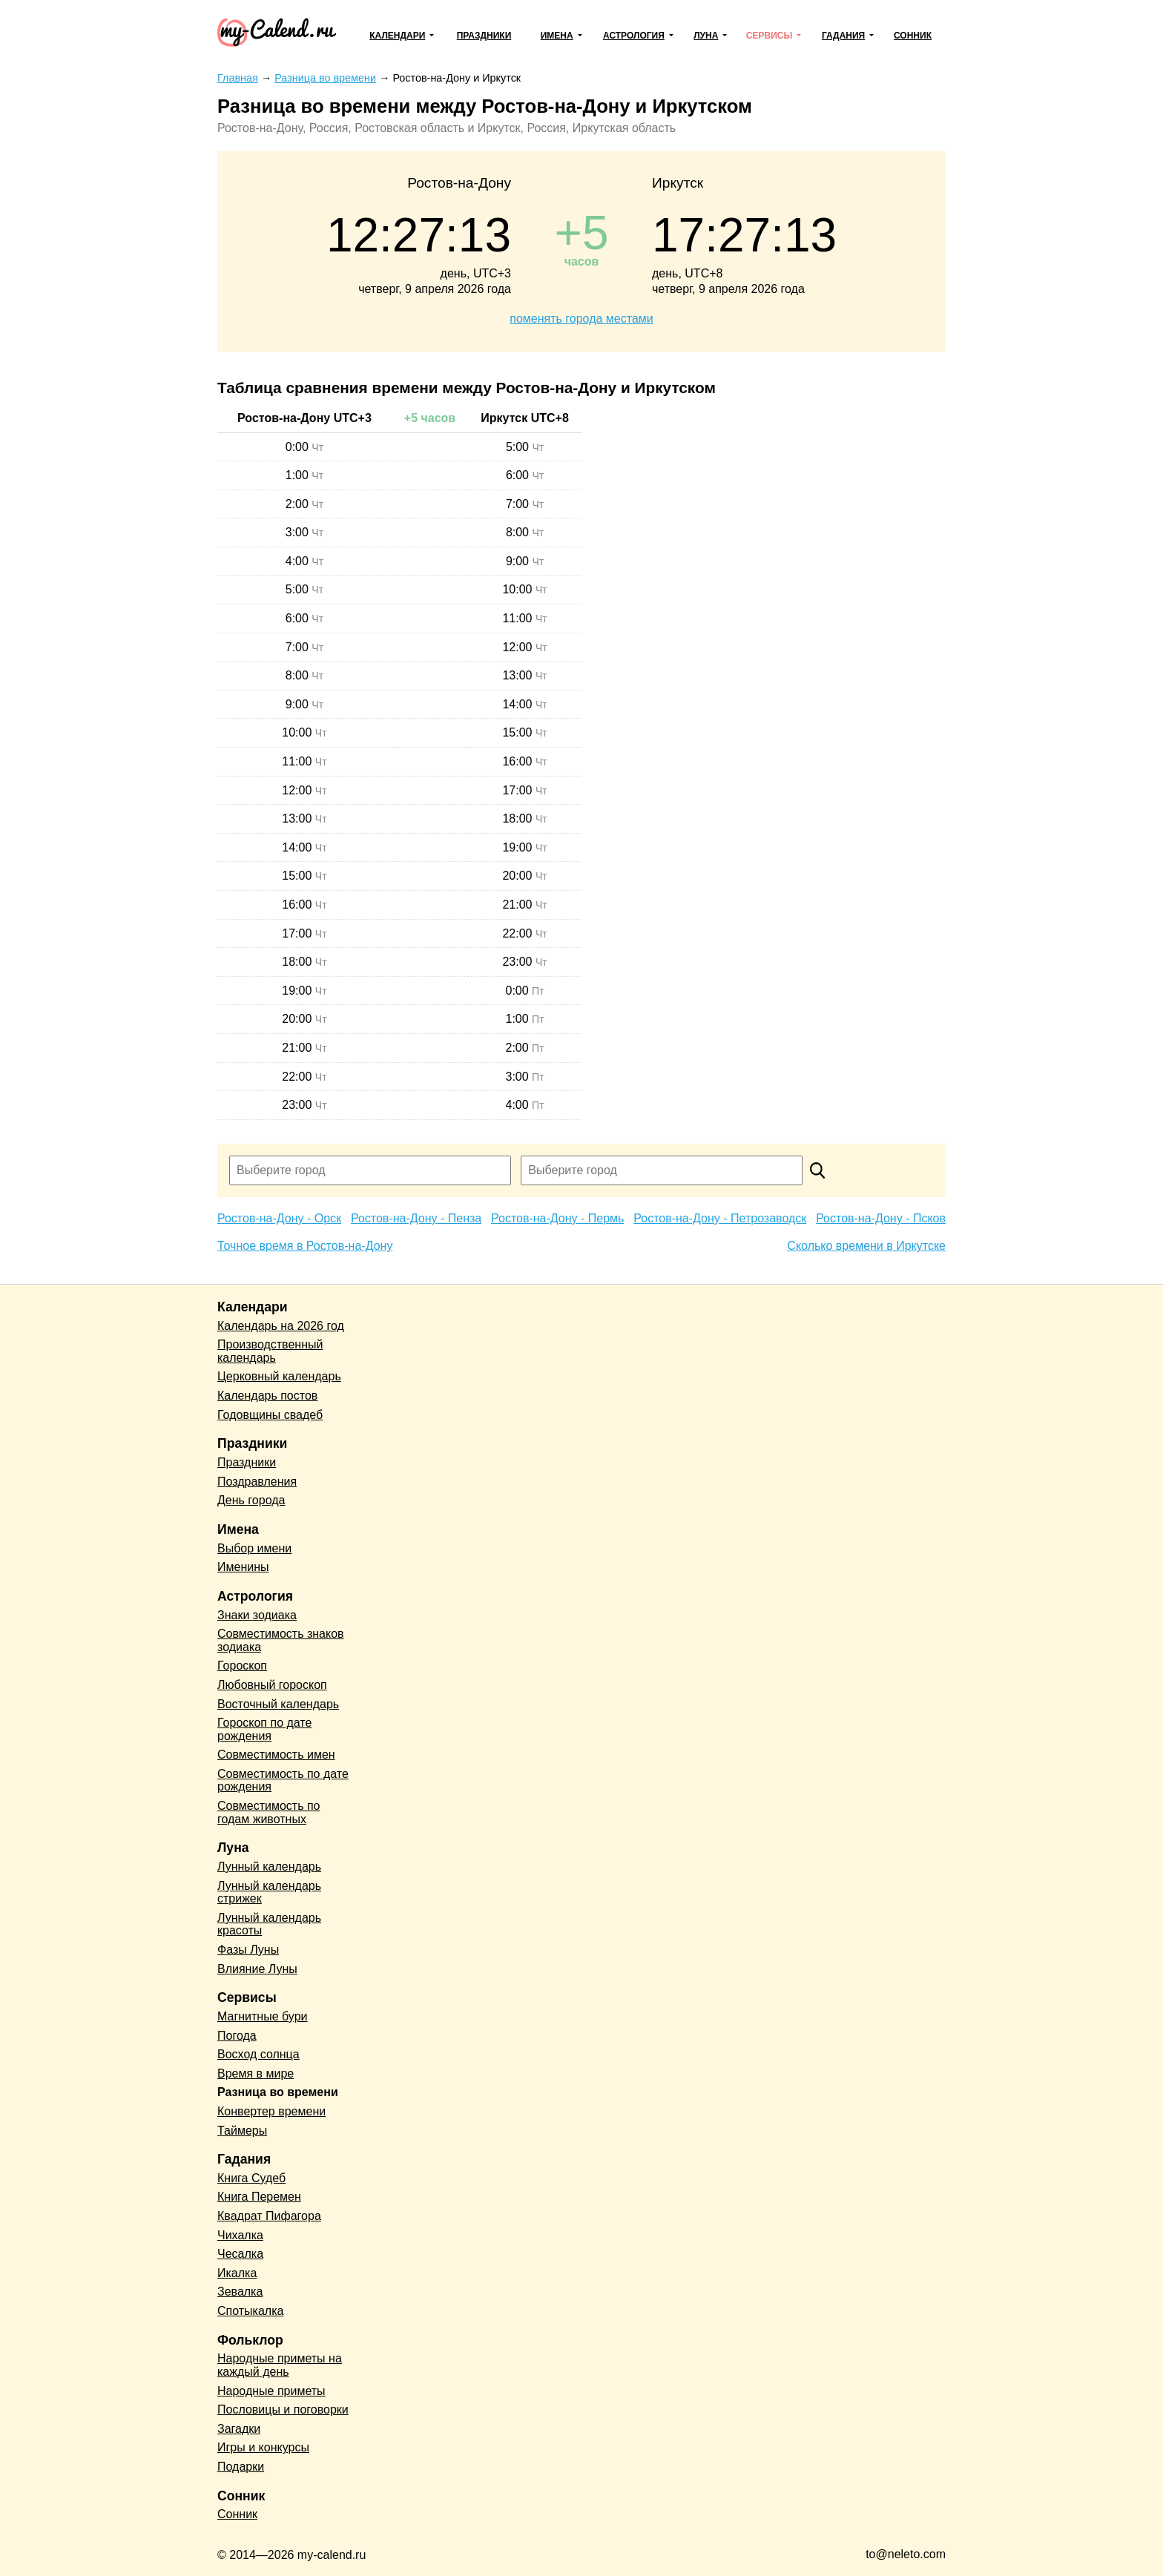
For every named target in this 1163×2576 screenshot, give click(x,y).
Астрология (634, 35)
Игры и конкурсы (263, 2447)
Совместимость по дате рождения (283, 1780)
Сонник (913, 35)
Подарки (240, 2466)
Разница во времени (277, 2092)
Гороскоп (242, 1665)
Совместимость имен (276, 1754)
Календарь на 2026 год (280, 1326)
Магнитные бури (262, 2016)
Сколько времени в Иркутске (866, 1245)
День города (251, 1500)
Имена (557, 35)
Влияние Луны (257, 1969)
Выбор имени (254, 1548)
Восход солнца (258, 2054)
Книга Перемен (259, 2196)
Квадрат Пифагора (269, 2216)
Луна (705, 35)
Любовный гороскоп (272, 1685)
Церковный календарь (279, 1376)
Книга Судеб (251, 2178)
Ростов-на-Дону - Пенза (416, 1218)
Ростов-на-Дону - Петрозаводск (719, 1218)
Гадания (843, 35)
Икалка (237, 2273)
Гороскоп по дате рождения (264, 1729)
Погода (237, 2035)
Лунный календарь (269, 1866)
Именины (243, 1567)
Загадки (238, 2428)
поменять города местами (581, 318)
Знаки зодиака (257, 1615)
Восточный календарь (278, 1704)
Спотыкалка (250, 2311)
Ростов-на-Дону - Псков (881, 1218)
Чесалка (240, 2253)
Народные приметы (271, 2391)
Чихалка (240, 2235)
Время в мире (255, 2073)
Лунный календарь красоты (269, 1924)
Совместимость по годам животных (268, 1812)
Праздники (484, 35)
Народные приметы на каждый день (279, 2365)
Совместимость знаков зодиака (280, 1640)
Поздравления (257, 1481)
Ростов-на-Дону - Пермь (557, 1218)
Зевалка (240, 2291)
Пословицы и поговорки (283, 2409)
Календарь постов (267, 1395)
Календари (397, 35)
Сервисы (769, 35)
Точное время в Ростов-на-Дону (304, 1245)
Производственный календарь (270, 1351)
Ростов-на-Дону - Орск (279, 1218)
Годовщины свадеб (270, 1415)
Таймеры (242, 2130)
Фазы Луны (248, 1949)
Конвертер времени (271, 2111)
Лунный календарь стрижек (269, 1892)
